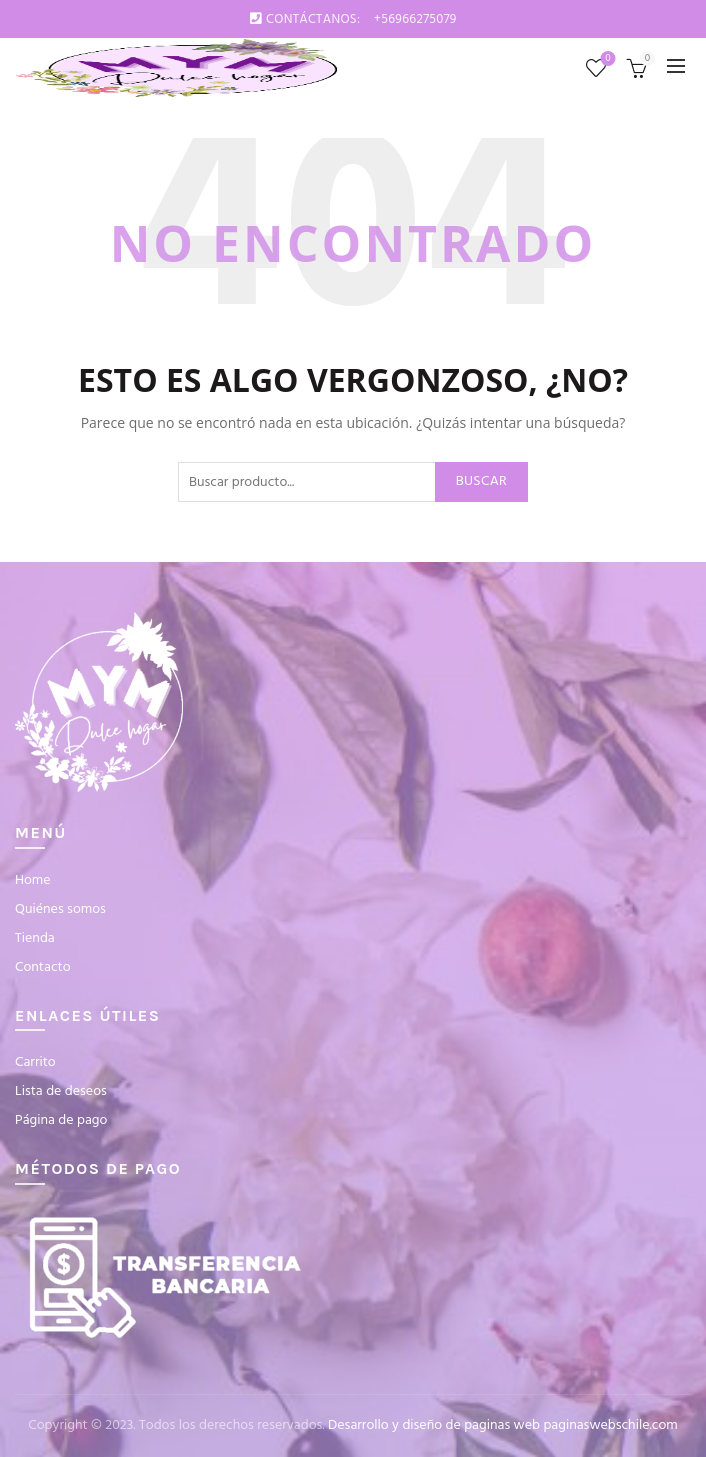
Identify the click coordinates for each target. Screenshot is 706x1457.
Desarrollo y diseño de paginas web (434, 1425)
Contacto (43, 967)
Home (33, 880)
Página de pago (61, 1120)
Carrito (35, 1062)
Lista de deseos (606, 59)
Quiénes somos (60, 909)
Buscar (481, 481)
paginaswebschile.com (610, 1425)
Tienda (35, 938)
